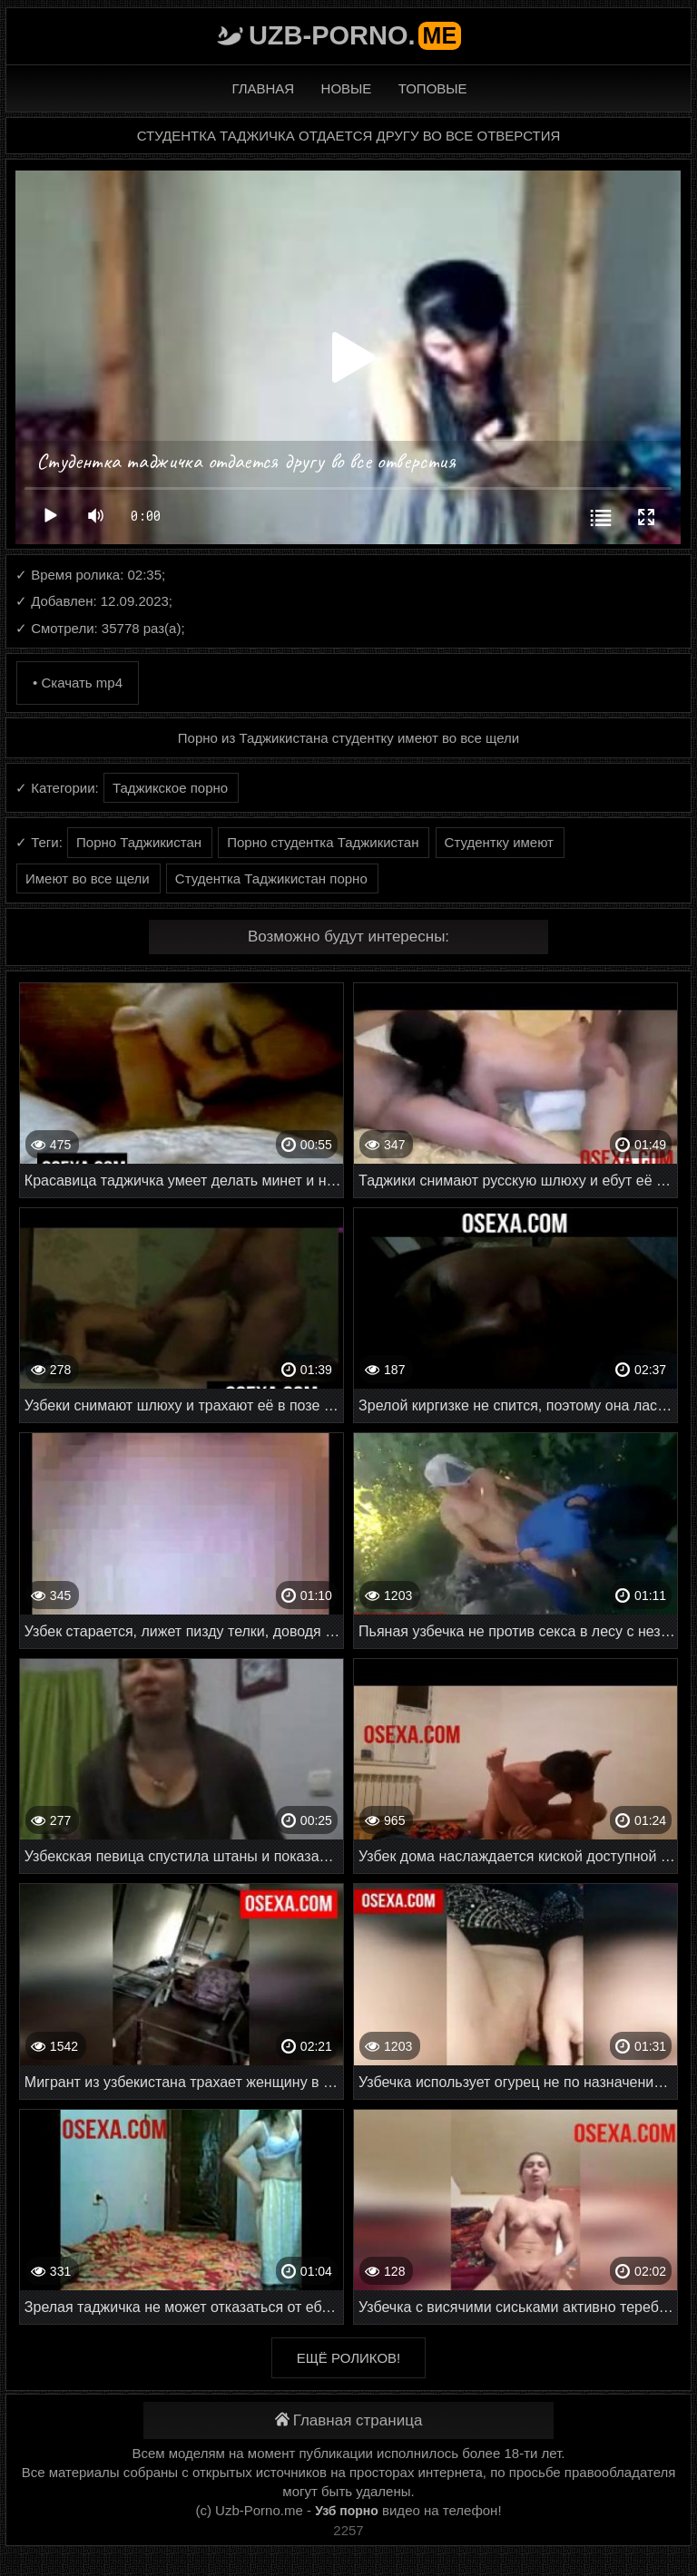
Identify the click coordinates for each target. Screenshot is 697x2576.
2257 (348, 2530)
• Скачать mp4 (78, 682)
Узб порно (346, 2510)
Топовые (432, 88)
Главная (262, 88)
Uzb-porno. (355, 35)
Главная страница (349, 2420)
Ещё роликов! (348, 2358)
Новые (346, 88)
